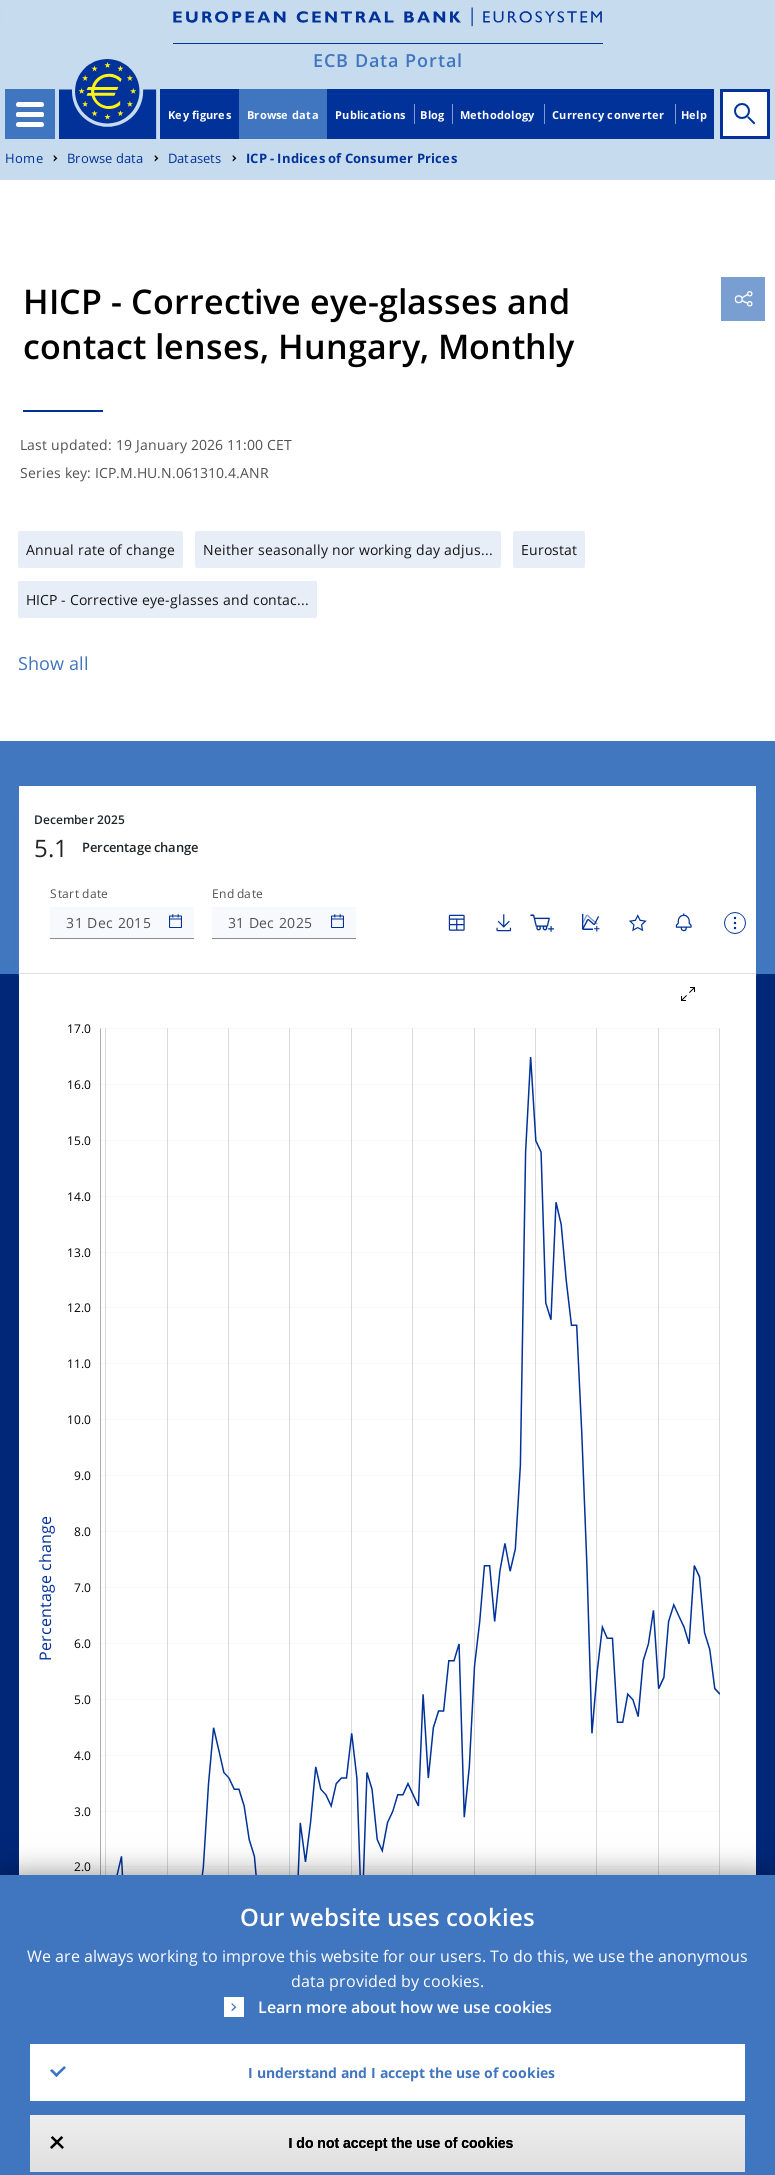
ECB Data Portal (388, 60)
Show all (53, 663)
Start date (79, 894)
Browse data (283, 114)
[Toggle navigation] (30, 114)
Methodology (497, 114)
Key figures (199, 114)
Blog (432, 114)
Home (24, 158)
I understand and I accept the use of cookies (401, 2072)
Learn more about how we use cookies (405, 2007)
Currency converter (608, 114)
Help (694, 114)
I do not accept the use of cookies (401, 2143)
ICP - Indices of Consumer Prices (351, 158)
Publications (370, 114)
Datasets (195, 158)
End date (238, 894)
